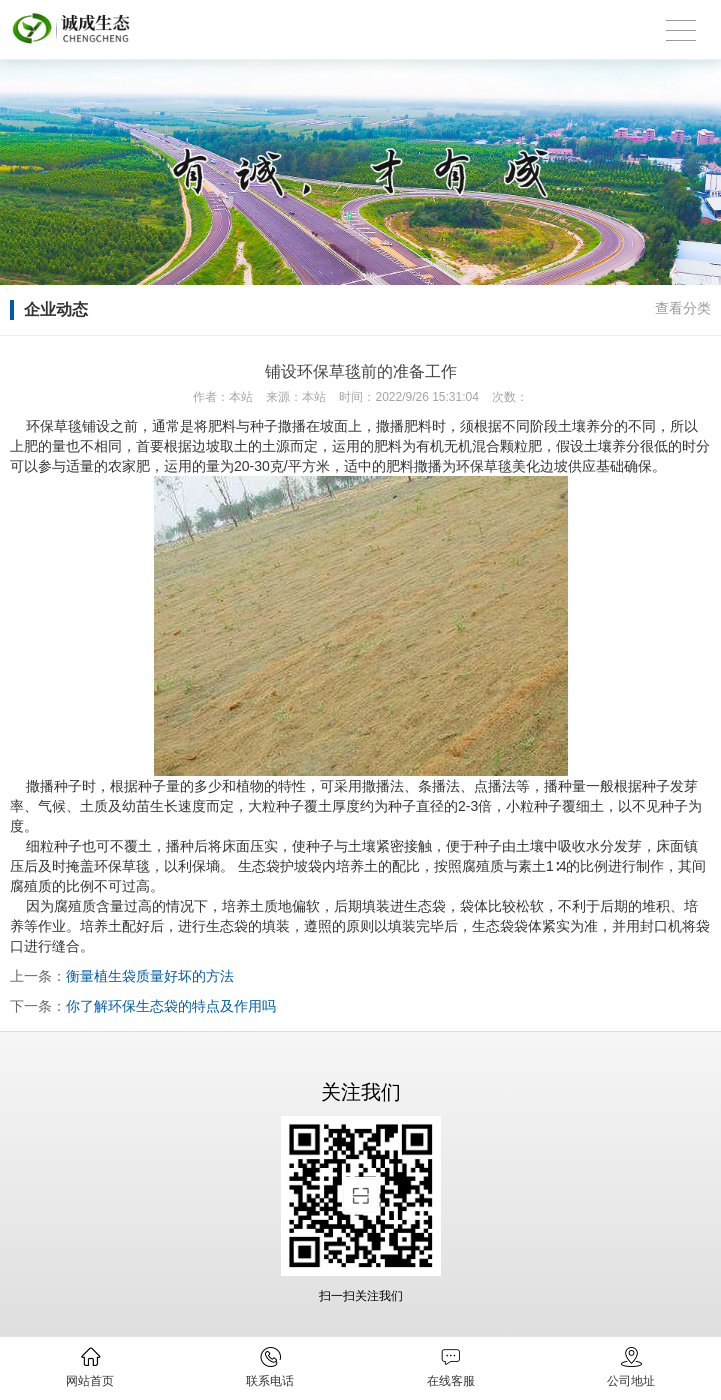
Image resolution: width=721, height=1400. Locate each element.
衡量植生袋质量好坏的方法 (150, 976)
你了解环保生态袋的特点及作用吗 (171, 1006)
